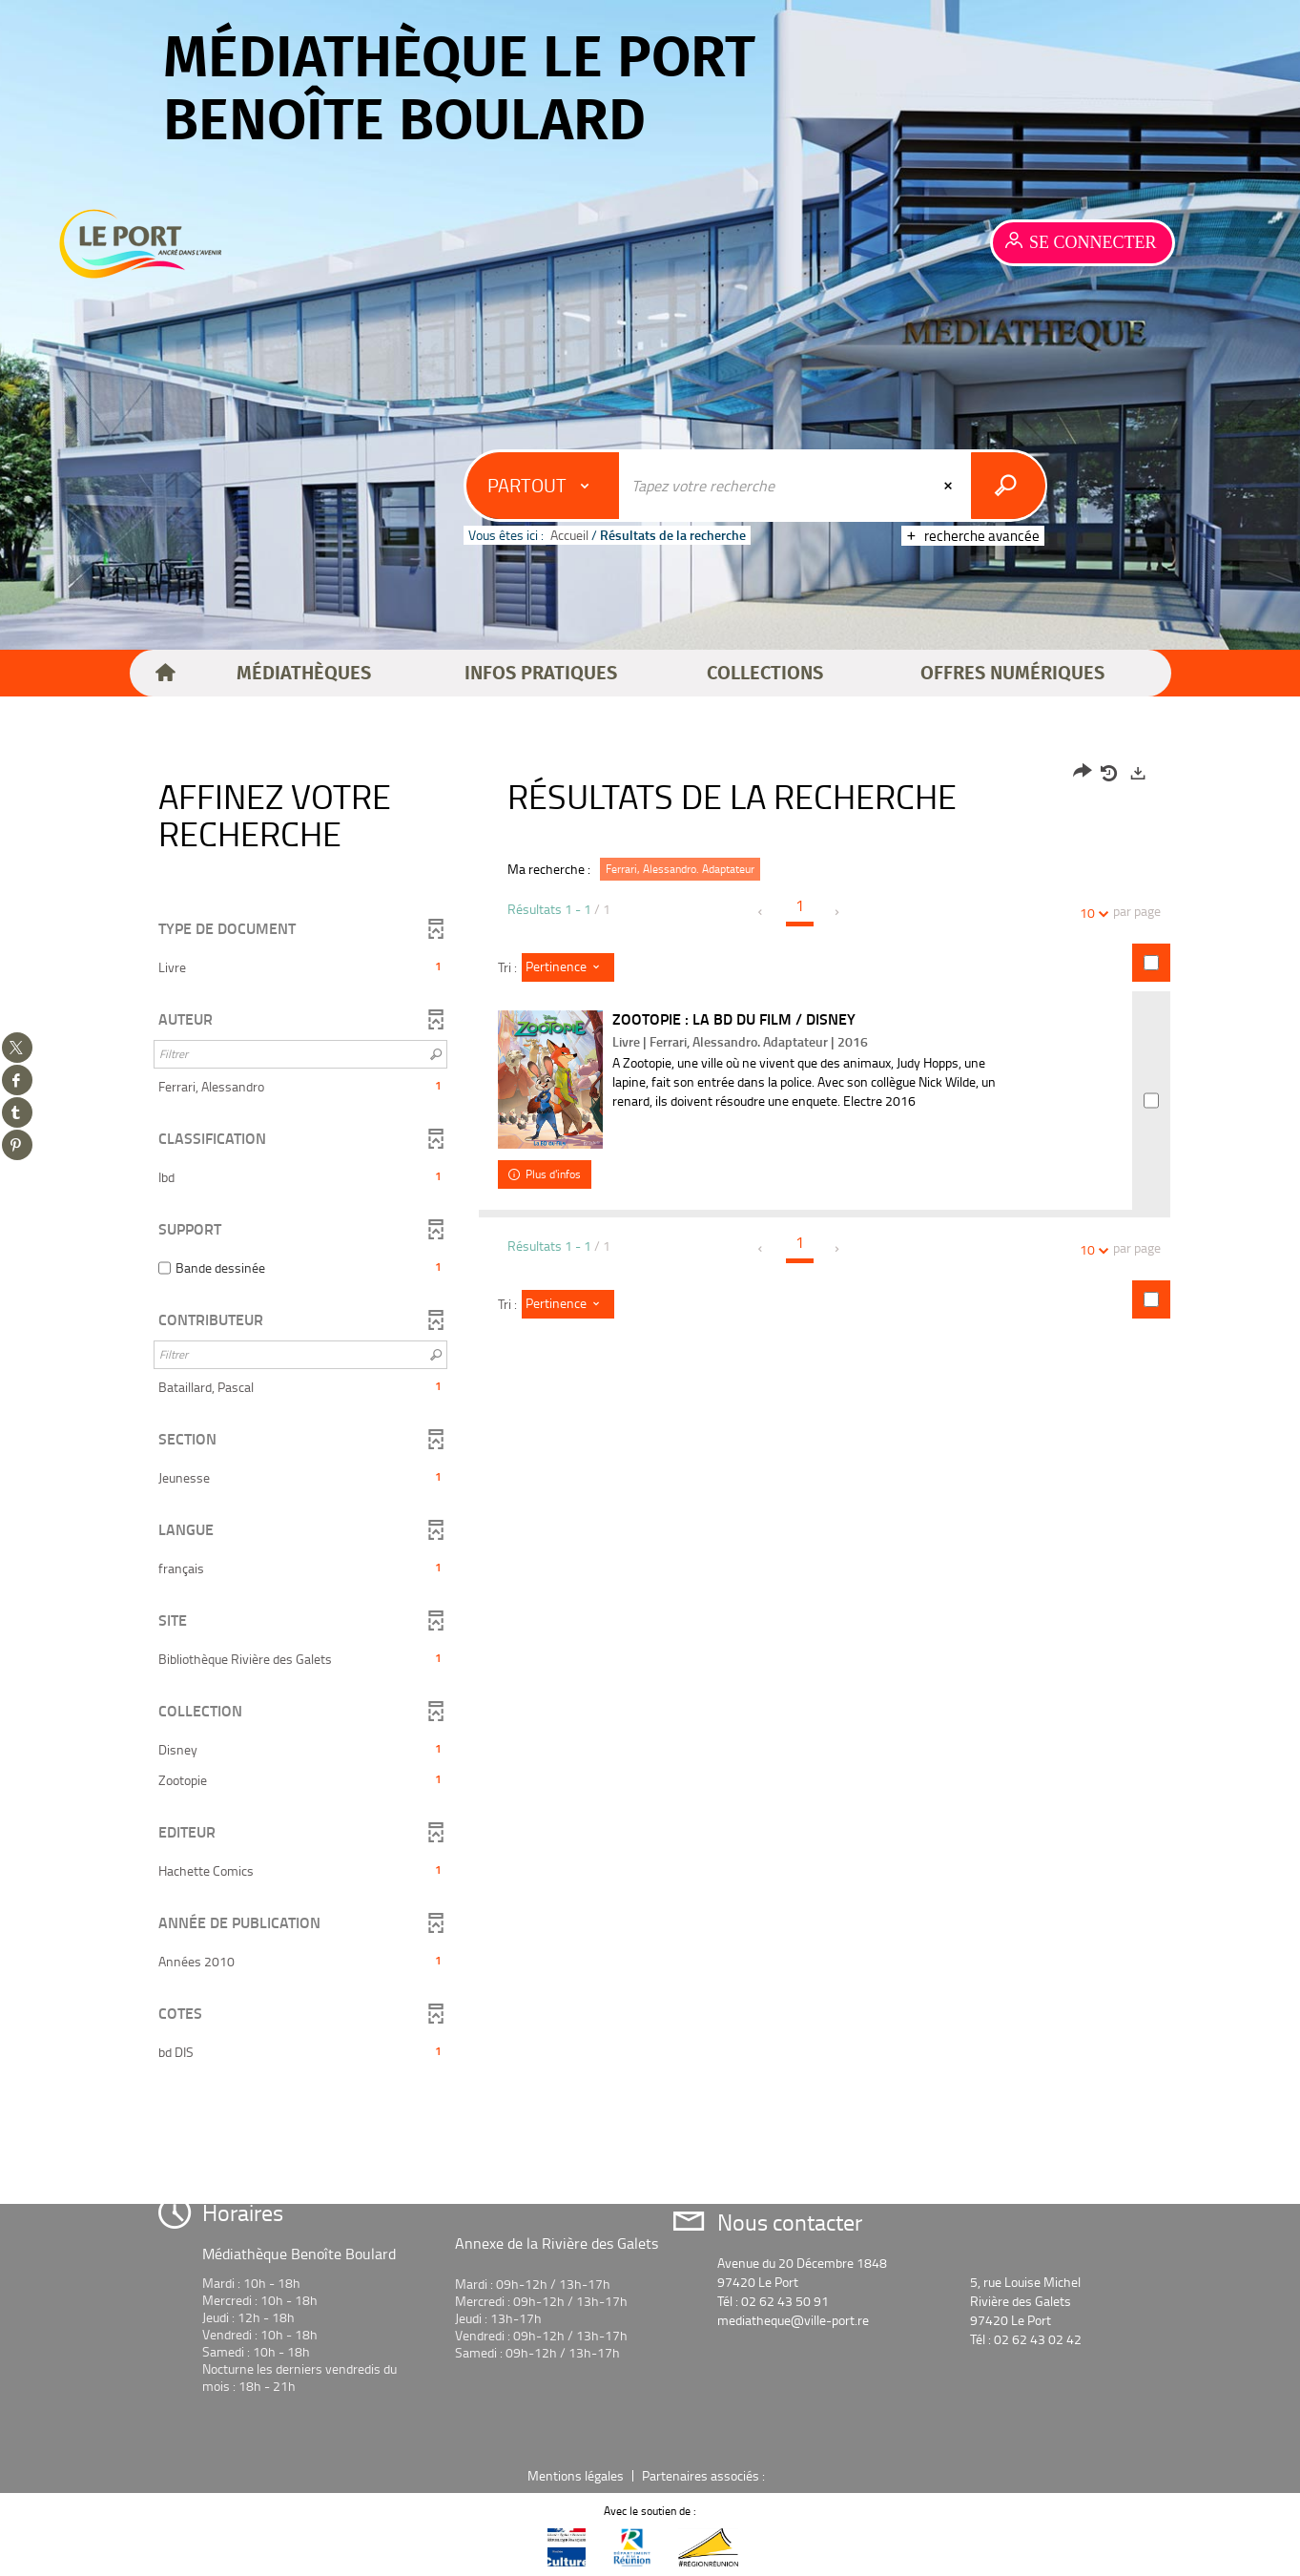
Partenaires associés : (705, 2475)
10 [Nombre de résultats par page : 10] (1090, 912)
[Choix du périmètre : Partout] (543, 485)
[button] (304, 673)
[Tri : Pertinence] (568, 967)
